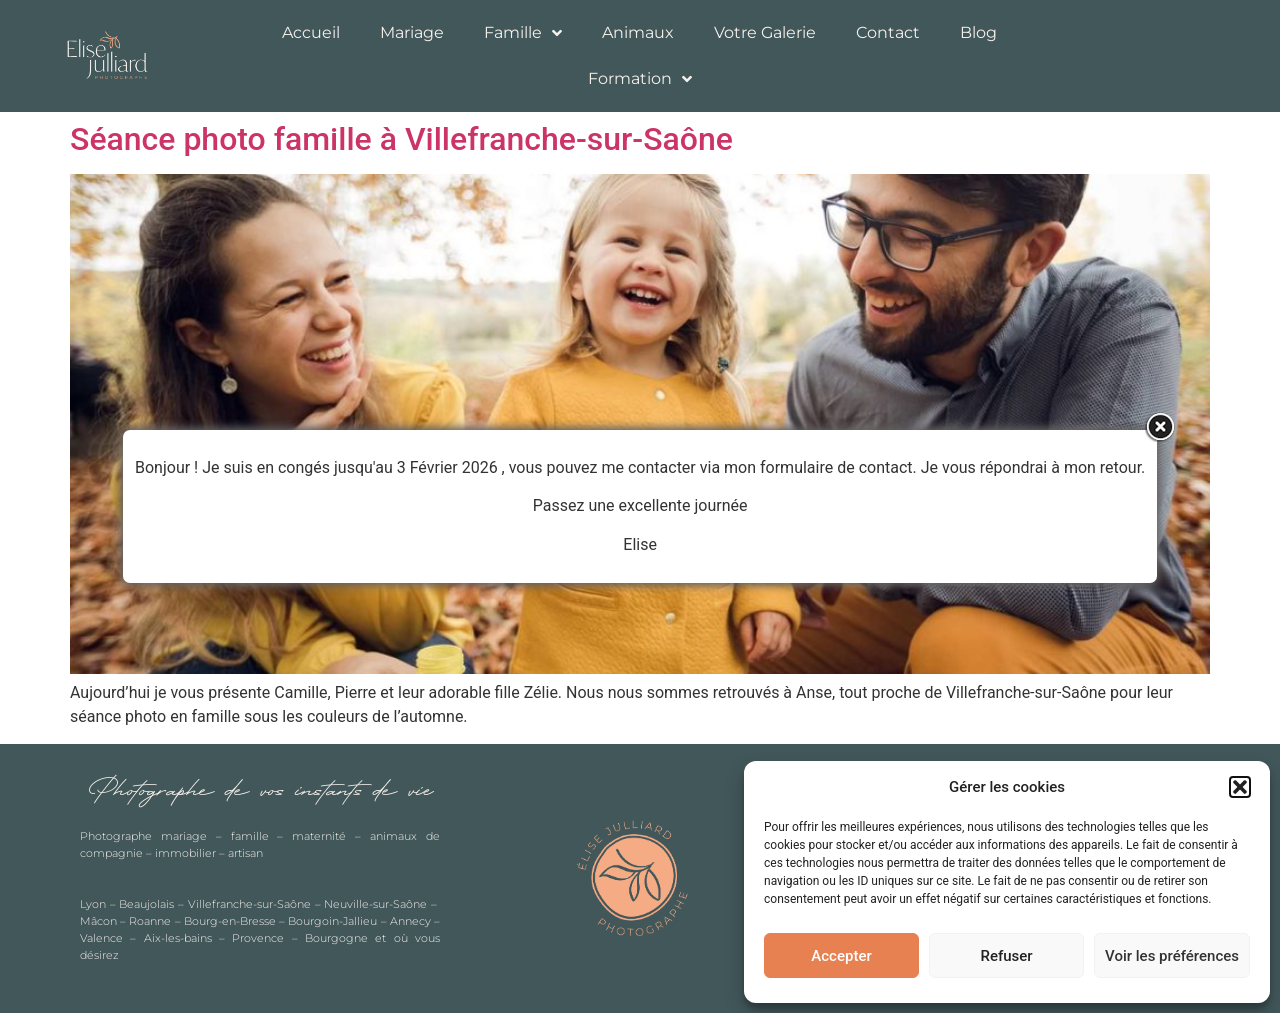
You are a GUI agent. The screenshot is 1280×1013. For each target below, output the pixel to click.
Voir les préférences (1172, 956)
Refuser (1006, 956)
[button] (1240, 787)
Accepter (841, 956)
